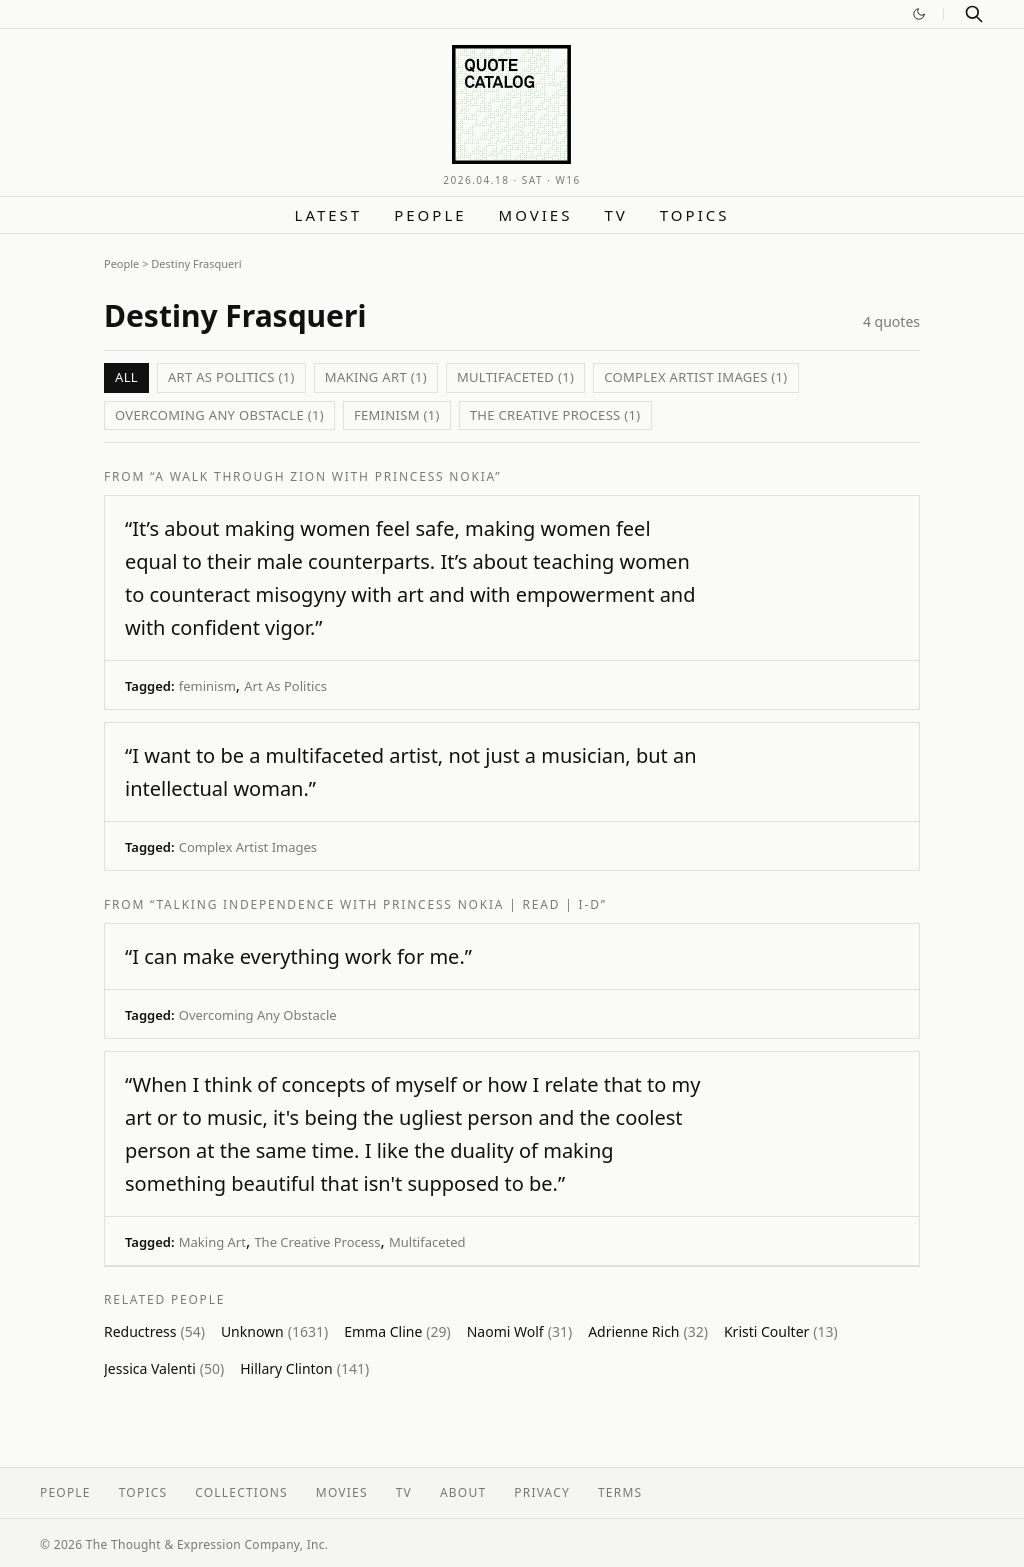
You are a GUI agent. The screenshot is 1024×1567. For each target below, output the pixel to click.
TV (615, 215)
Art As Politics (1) (231, 377)
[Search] (974, 14)
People (430, 215)
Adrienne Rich (648, 1331)
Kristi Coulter (781, 1331)
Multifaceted (427, 1242)
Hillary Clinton (304, 1368)
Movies (536, 215)
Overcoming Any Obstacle (258, 1015)
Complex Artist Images (248, 847)
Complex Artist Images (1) (695, 377)
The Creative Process (317, 1242)
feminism (207, 686)
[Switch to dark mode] (919, 14)
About (463, 1492)
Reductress (154, 1331)
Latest (329, 215)
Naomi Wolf (519, 1331)
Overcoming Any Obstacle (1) (219, 415)
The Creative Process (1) (555, 415)
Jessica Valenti (164, 1368)
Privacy (542, 1492)
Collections (241, 1492)
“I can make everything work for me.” (298, 956)
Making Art (212, 1242)
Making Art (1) (376, 377)
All (126, 377)
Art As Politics (285, 686)
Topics (695, 215)
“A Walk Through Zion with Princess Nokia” (325, 476)
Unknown (274, 1331)
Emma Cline (397, 1331)
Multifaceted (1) (515, 377)
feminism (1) (397, 415)
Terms (620, 1492)
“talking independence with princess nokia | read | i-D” (378, 904)
